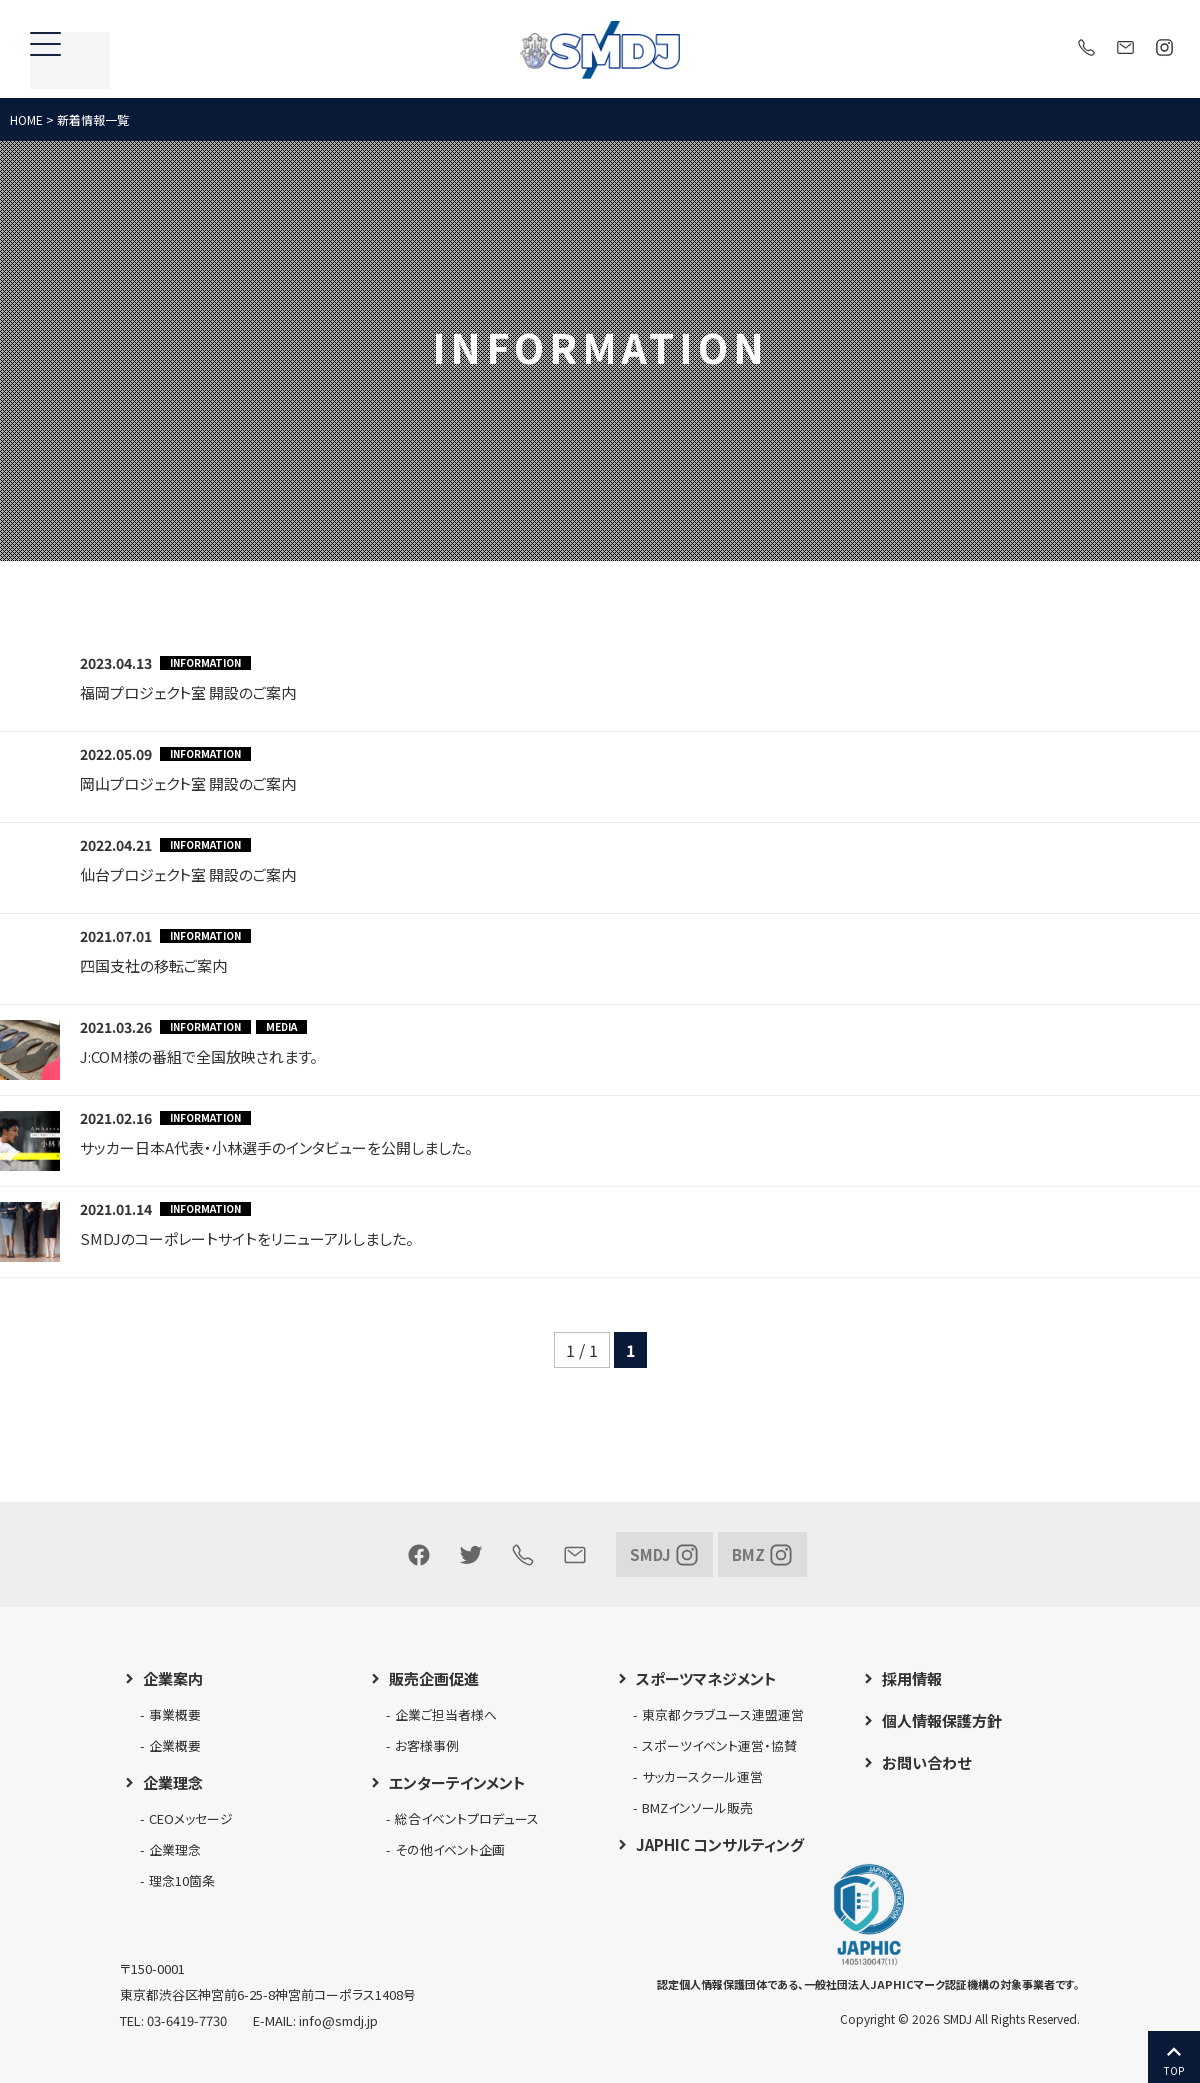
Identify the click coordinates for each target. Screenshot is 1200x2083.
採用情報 (912, 1678)
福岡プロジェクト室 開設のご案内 (188, 692)
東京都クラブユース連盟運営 (723, 1714)
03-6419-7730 (187, 2020)
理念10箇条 (182, 1880)
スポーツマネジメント (706, 1678)
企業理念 (173, 1782)
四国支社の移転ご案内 (153, 965)
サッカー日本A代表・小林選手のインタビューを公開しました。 (276, 1147)
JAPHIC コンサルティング (720, 1844)
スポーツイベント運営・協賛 (719, 1745)
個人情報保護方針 (942, 1720)
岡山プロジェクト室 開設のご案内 (188, 783)
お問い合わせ (926, 1762)
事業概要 (175, 1714)
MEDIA (281, 1027)
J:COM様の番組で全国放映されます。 (199, 1056)
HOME (26, 119)
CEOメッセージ (191, 1818)
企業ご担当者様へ (446, 1714)
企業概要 (175, 1745)
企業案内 (173, 1678)
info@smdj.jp (338, 2020)
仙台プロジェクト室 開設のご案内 (188, 874)
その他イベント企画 (450, 1849)
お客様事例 (427, 1745)
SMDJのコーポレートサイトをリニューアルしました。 (247, 1238)
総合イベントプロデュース (467, 1818)
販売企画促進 (434, 1678)
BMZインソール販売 (697, 1807)
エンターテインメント (457, 1782)
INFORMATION (205, 663)
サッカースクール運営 (702, 1776)
